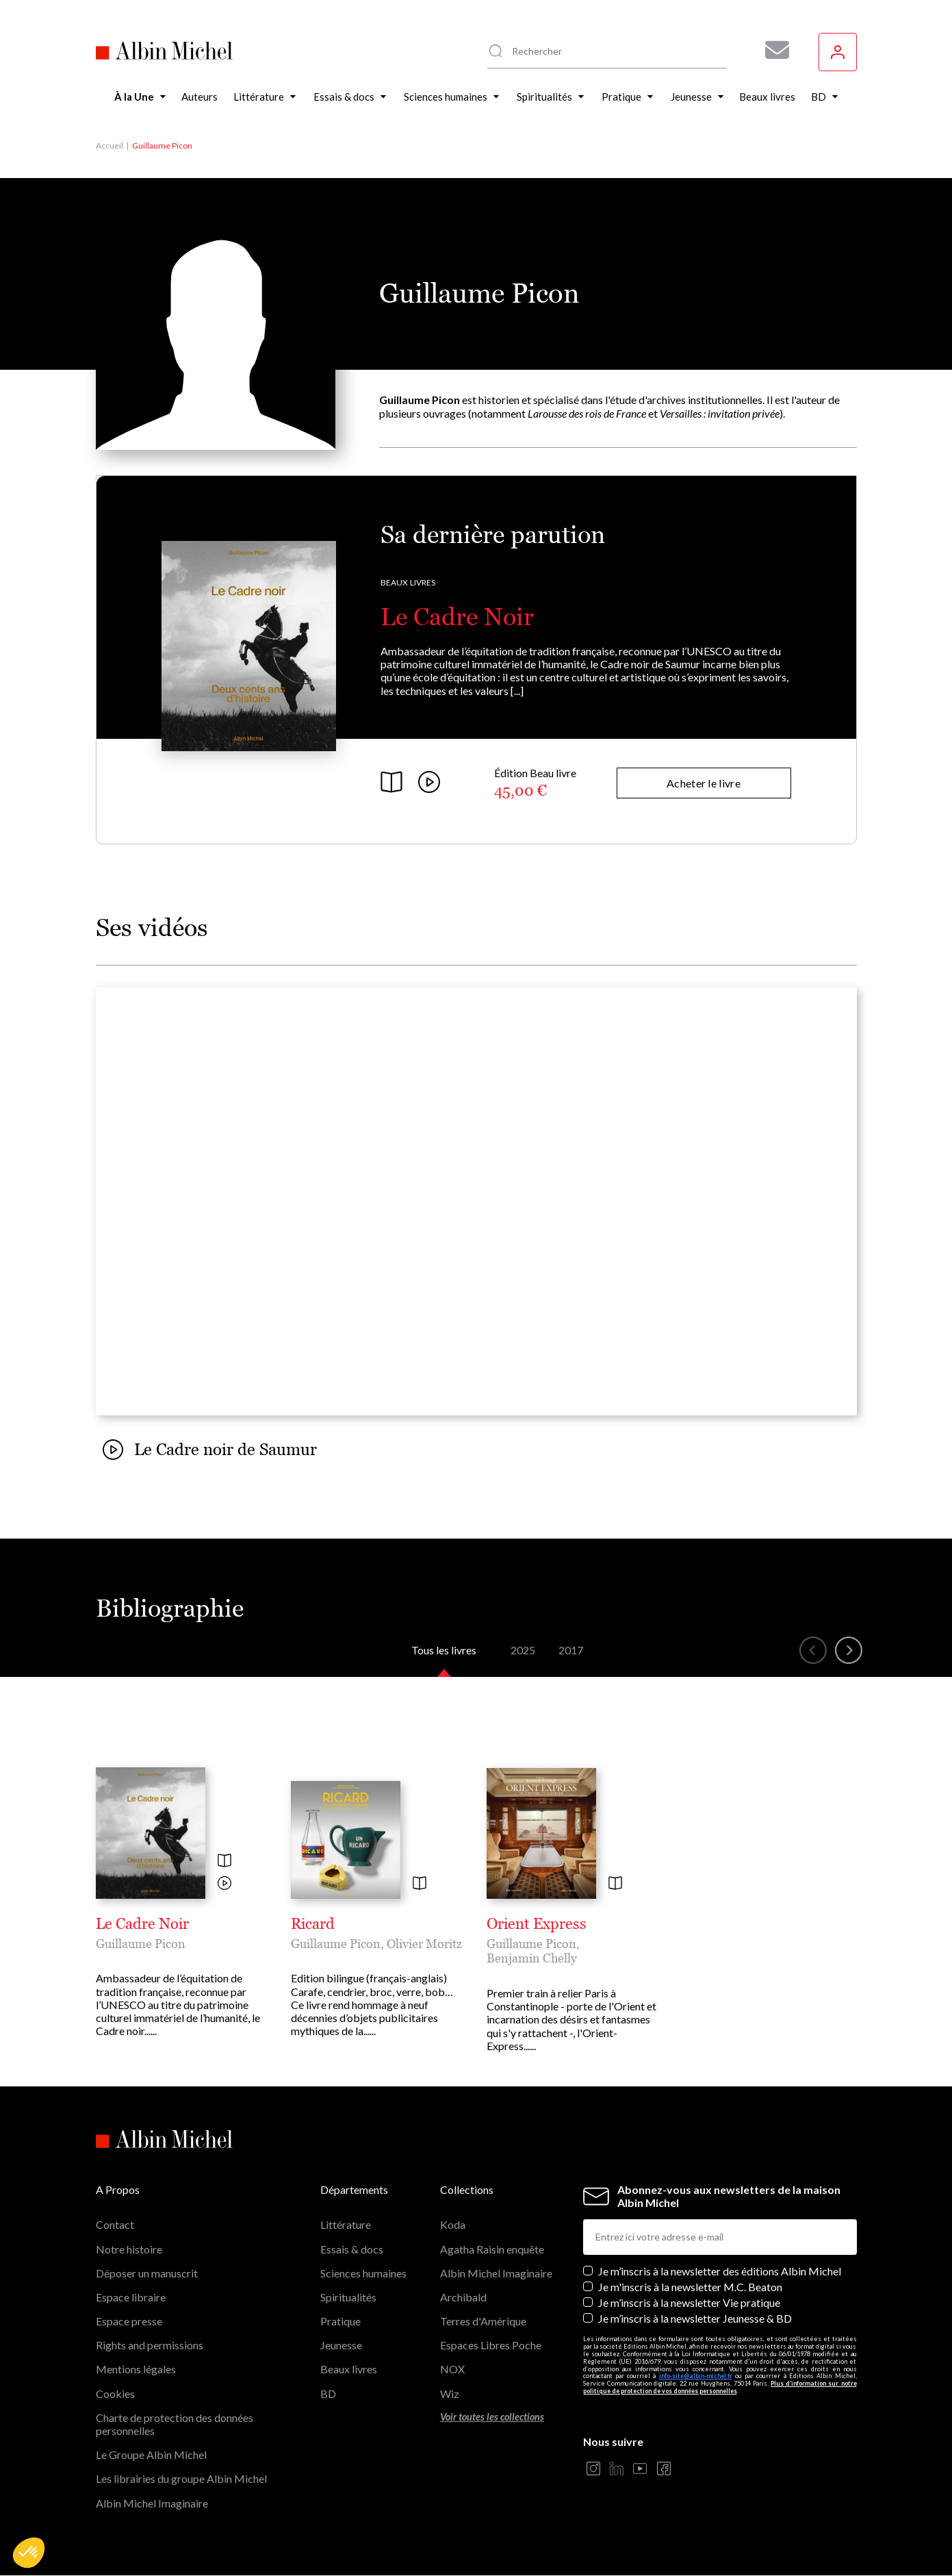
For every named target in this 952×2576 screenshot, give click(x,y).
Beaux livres (408, 582)
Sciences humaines (363, 2273)
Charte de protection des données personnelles (174, 2424)
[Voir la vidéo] (224, 1884)
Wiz (449, 2393)
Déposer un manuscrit (147, 2273)
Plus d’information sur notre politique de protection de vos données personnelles (720, 2387)
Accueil (109, 145)
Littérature (345, 2224)
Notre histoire (129, 2249)
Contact (115, 2224)
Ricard (313, 1924)
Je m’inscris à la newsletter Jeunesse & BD (695, 2318)
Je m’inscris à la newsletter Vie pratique (689, 2302)
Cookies (115, 2393)
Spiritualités (348, 2296)
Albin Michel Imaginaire (152, 2503)
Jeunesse (341, 2344)
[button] (28, 2552)
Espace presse (129, 2320)
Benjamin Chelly (532, 1958)
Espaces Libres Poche (490, 2344)
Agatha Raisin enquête (492, 2249)
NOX (452, 2368)
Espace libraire (131, 2296)
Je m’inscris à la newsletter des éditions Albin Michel (719, 2270)
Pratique (340, 2320)
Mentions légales (136, 2368)
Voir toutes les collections (492, 2417)
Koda (452, 2224)
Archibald (463, 2296)
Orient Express (537, 1924)
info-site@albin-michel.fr (695, 2375)
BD (328, 2393)
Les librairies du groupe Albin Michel (181, 2478)
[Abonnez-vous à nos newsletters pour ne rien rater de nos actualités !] (772, 50)
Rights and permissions (149, 2344)
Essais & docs (351, 2249)
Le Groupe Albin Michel (151, 2454)
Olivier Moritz (424, 1943)
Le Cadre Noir (457, 617)
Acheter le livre (704, 783)
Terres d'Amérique (483, 2320)
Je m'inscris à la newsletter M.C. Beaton (690, 2286)
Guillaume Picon (140, 1943)
